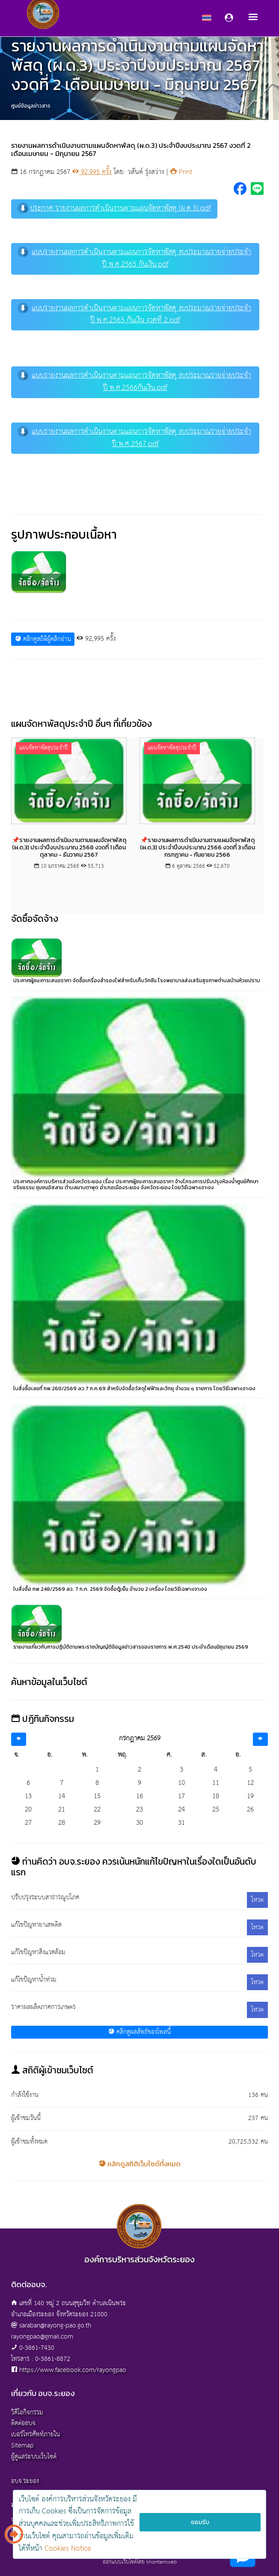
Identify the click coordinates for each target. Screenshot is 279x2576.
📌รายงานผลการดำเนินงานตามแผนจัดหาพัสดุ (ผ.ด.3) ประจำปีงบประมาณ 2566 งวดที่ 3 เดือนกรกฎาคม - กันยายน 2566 (197, 847)
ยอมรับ (200, 2522)
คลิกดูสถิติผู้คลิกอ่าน (43, 639)
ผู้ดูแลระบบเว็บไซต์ (33, 2456)
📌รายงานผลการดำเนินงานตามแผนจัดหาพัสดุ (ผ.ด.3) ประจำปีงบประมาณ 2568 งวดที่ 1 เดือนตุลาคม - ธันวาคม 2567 (69, 847)
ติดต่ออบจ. (24, 2423)
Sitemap (22, 2445)
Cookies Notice (68, 2548)
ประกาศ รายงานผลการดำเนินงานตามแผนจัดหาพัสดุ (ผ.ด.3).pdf (114, 208)
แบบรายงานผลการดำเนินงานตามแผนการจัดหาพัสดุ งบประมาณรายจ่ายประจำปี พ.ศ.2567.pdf (134, 438)
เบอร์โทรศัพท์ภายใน (35, 2434)
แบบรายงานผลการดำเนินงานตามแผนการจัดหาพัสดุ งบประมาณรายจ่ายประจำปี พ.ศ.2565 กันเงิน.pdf (134, 258)
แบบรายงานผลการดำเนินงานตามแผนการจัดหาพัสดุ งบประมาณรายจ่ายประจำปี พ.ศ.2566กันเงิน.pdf (134, 382)
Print (181, 172)
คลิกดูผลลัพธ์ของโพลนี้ (139, 2032)
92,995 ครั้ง (92, 172)
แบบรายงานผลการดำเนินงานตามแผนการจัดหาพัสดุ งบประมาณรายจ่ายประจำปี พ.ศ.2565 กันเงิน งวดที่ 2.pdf (134, 314)
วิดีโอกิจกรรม (27, 2412)
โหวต (257, 1900)
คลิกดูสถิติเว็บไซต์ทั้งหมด (140, 2164)
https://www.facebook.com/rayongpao (72, 2370)
